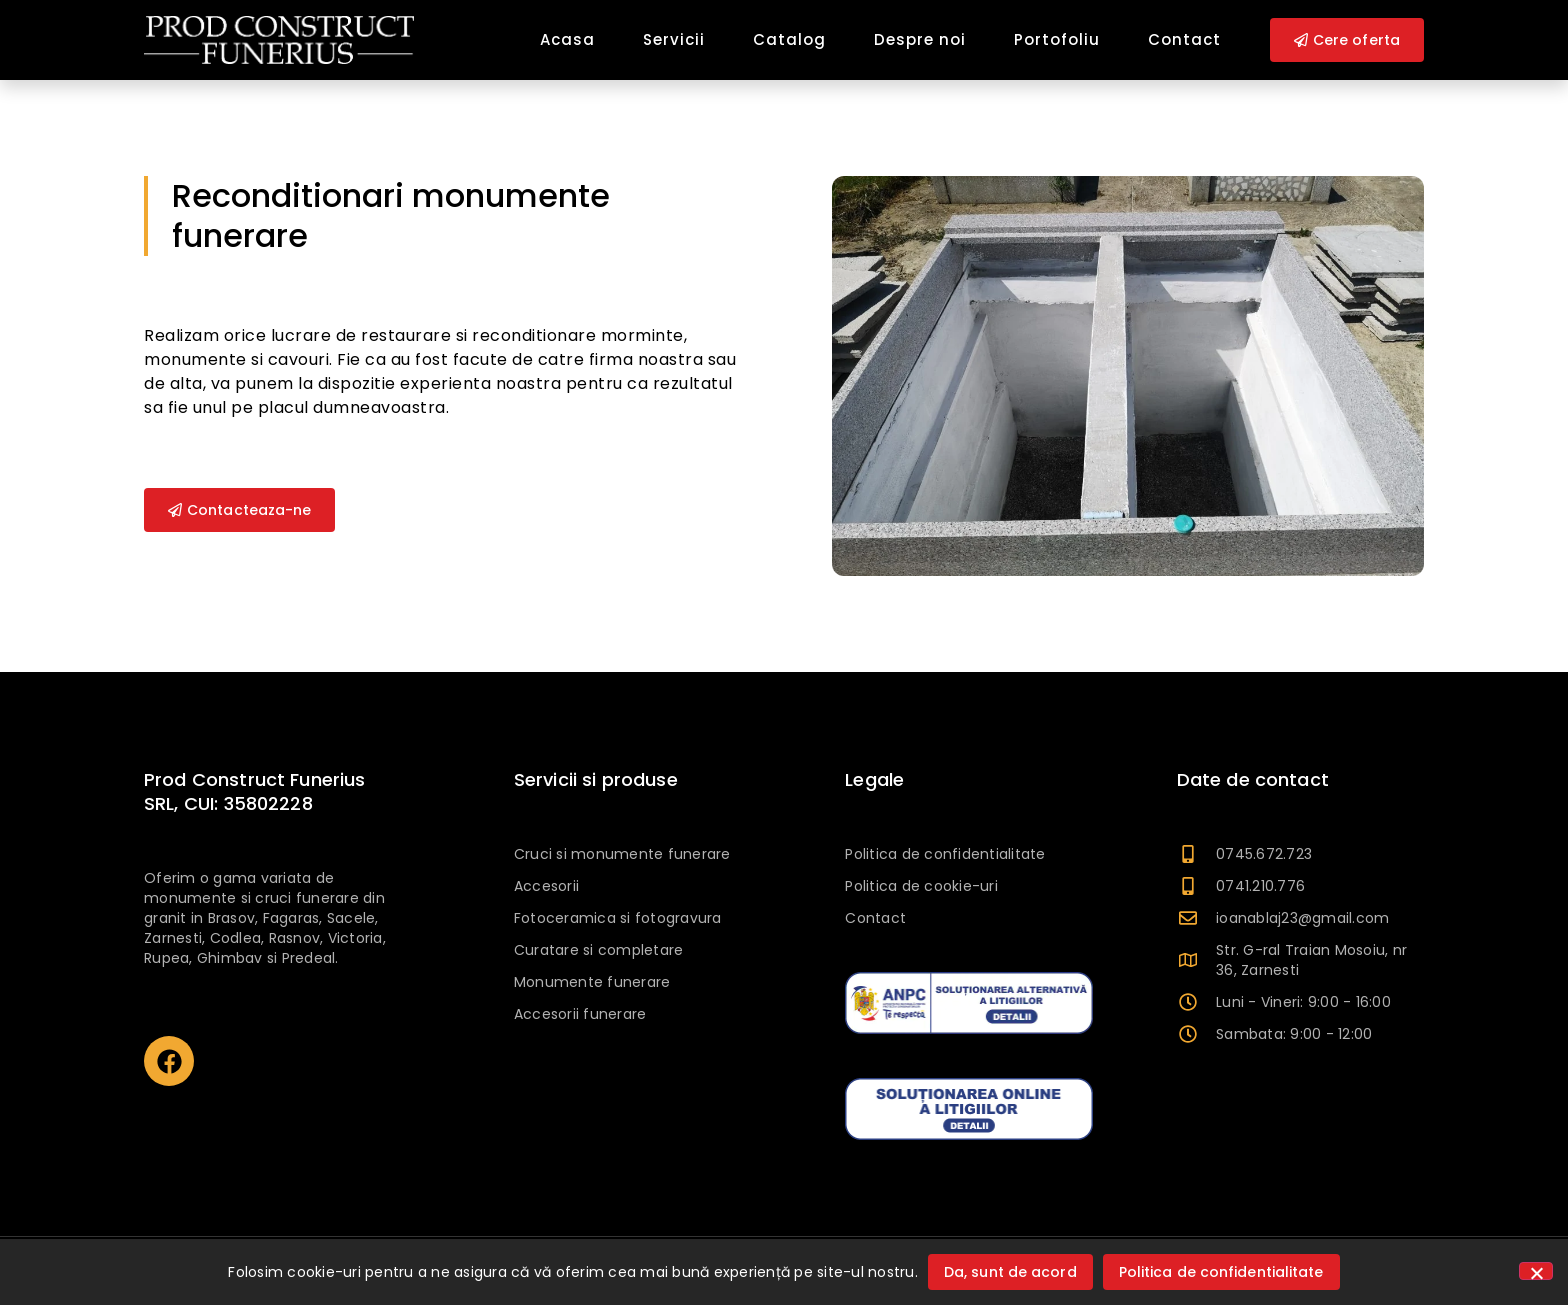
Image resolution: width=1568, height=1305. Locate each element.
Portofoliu (1057, 39)
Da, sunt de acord (1010, 1272)
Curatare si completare (599, 950)
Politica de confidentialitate (945, 854)
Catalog (789, 39)
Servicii (674, 39)
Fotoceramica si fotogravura (618, 918)
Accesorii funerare (580, 1014)
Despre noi (920, 39)
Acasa (567, 39)
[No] (1536, 1271)
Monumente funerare (592, 982)
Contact (1184, 39)
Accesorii (546, 886)
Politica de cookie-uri (921, 886)
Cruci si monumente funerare (622, 854)
